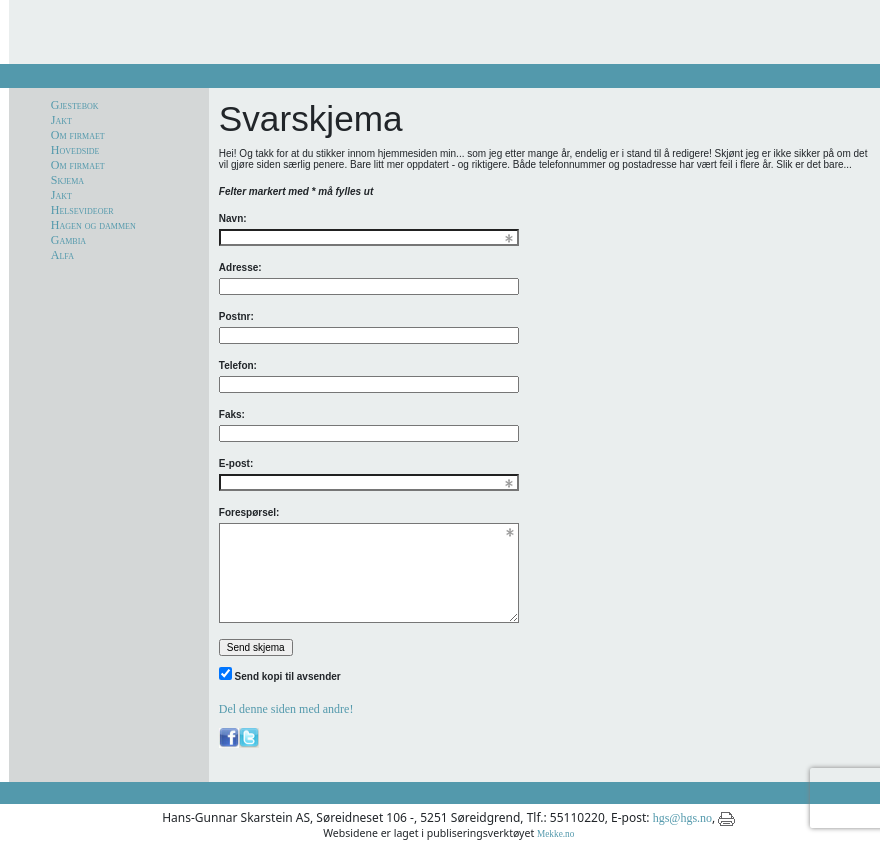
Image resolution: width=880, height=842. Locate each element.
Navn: (233, 218)
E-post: (236, 463)
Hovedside (75, 150)
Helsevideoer (82, 210)
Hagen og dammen (93, 225)
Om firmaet (78, 135)
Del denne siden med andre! (286, 709)
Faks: (232, 414)
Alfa (62, 255)
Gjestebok (75, 105)
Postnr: (236, 316)
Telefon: (238, 365)
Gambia (68, 240)
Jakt (61, 120)
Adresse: (240, 267)
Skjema (67, 180)
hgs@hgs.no (682, 818)
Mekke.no (555, 834)
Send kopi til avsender (288, 676)
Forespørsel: (249, 512)
